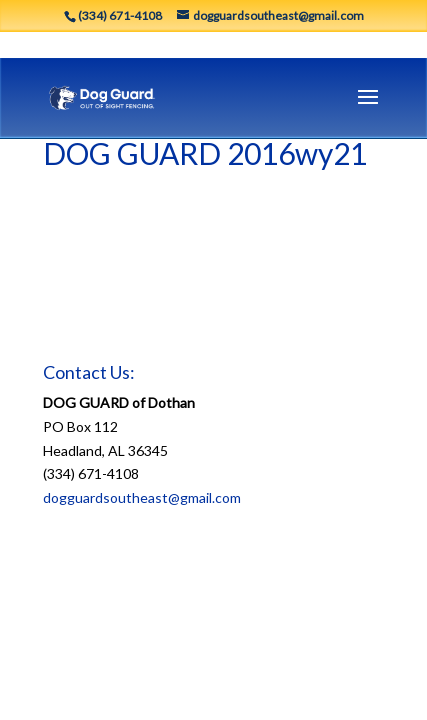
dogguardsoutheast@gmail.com (142, 497)
